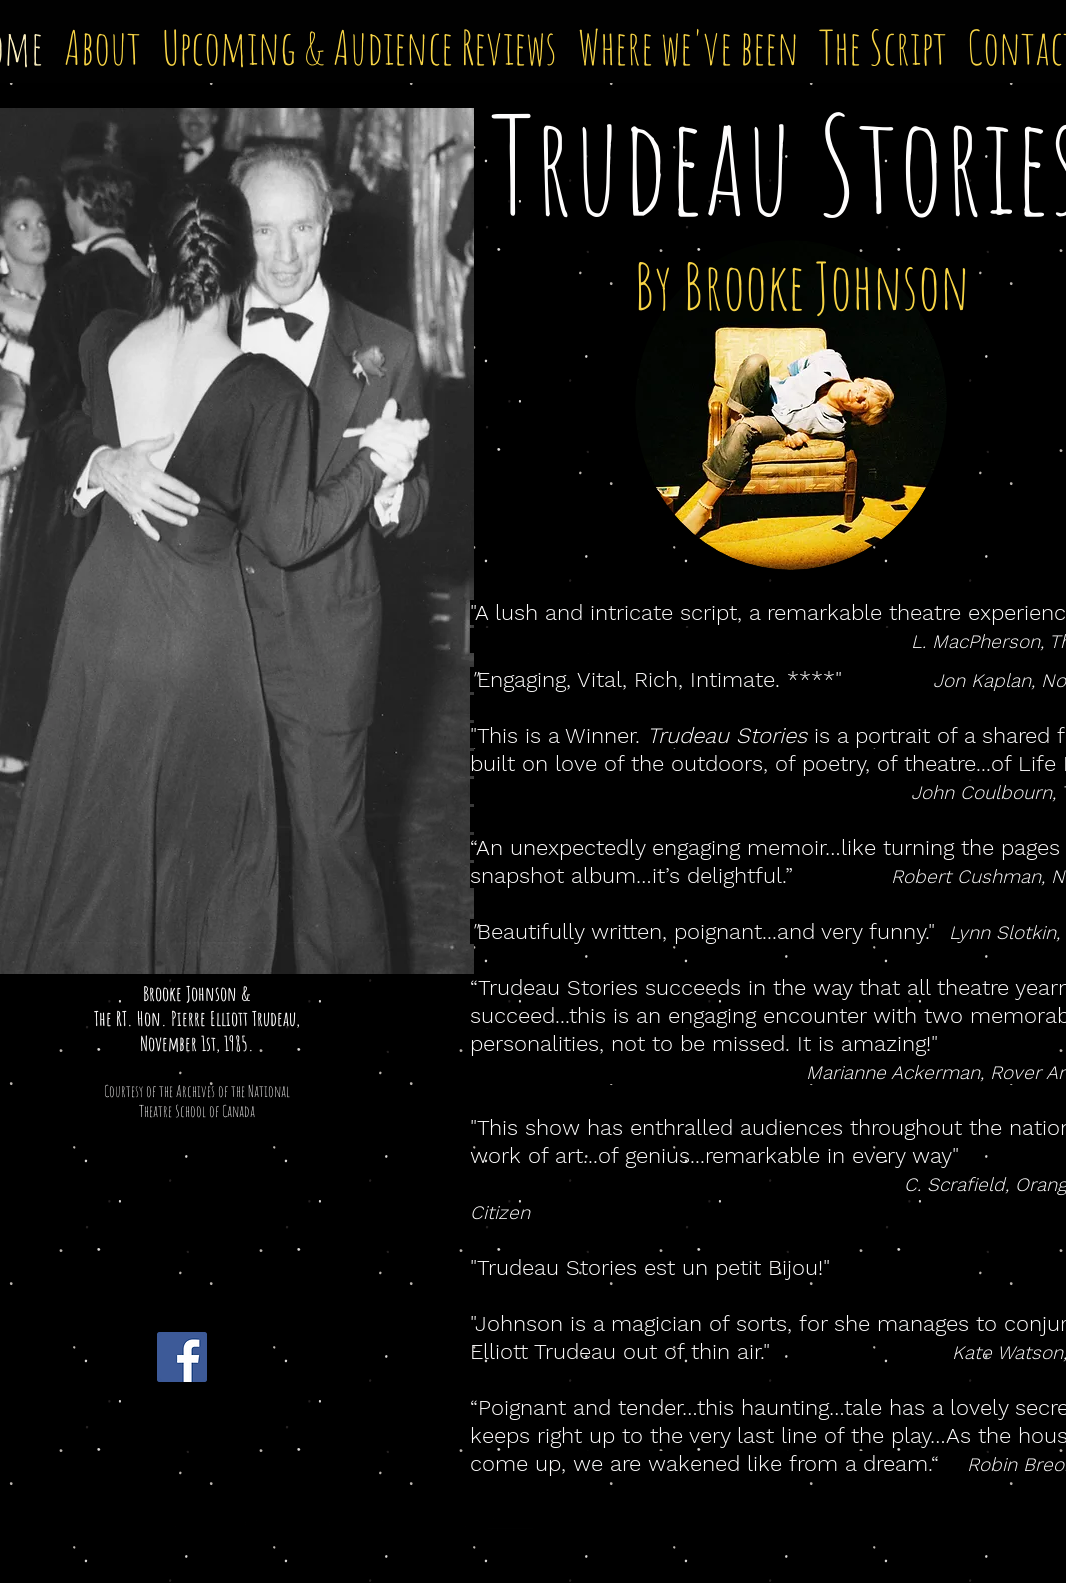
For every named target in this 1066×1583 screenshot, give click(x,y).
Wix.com (511, 1523)
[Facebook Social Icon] (182, 1357)
